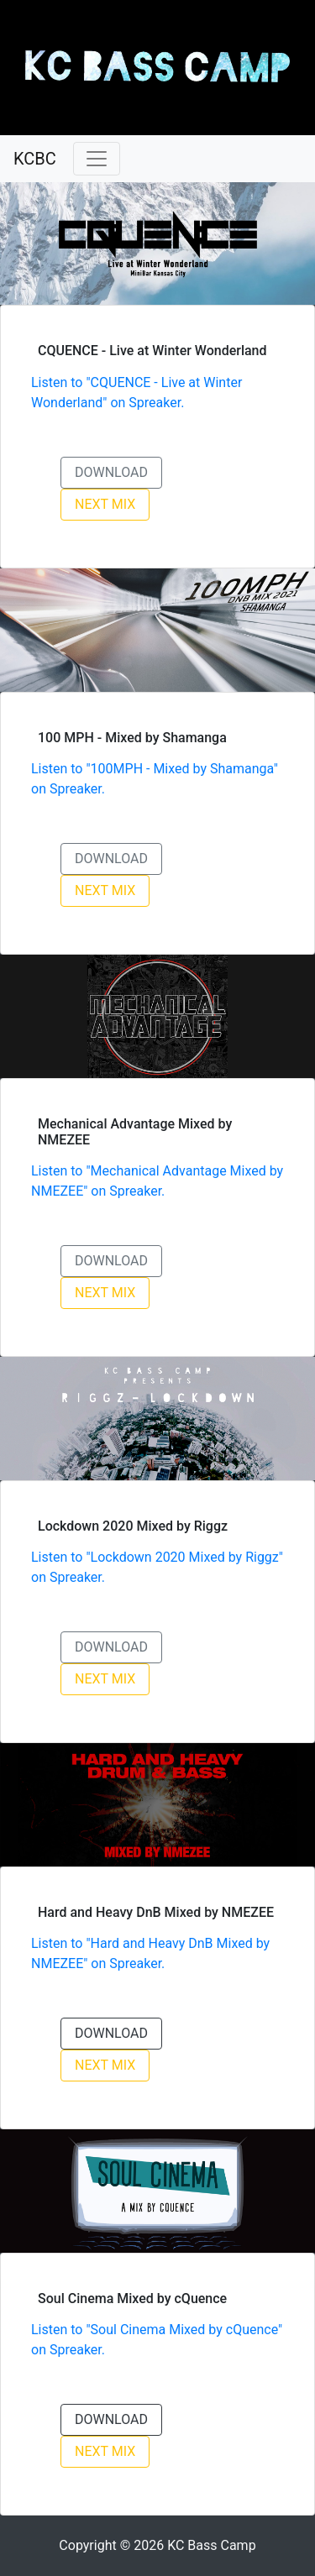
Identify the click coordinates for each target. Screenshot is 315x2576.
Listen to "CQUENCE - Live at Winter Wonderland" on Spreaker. (136, 392)
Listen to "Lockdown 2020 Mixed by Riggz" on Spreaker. (157, 1567)
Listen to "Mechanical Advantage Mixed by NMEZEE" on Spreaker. (157, 1181)
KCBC (34, 159)
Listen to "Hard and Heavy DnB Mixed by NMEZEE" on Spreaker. (150, 1953)
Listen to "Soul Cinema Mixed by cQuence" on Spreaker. (156, 2340)
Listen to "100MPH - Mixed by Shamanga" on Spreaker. (154, 779)
